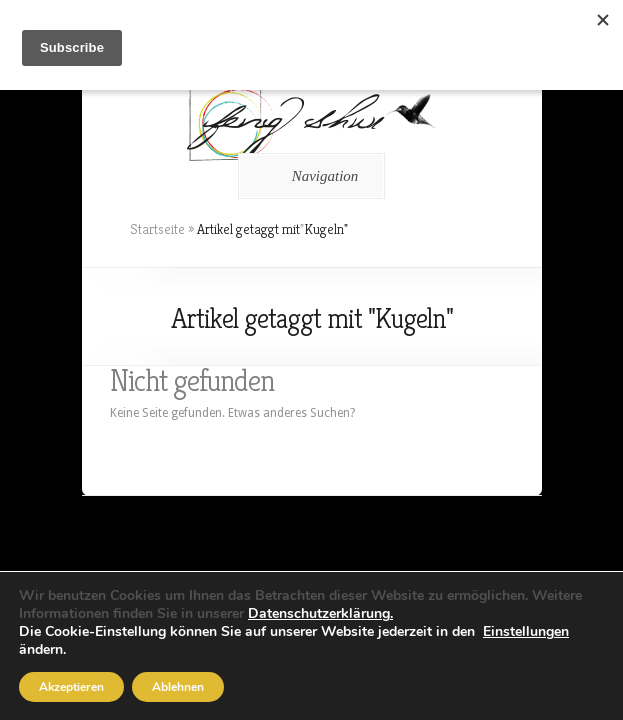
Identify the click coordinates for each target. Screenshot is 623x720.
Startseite (157, 229)
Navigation (308, 176)
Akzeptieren (71, 687)
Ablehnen (178, 687)
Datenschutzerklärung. (320, 613)
